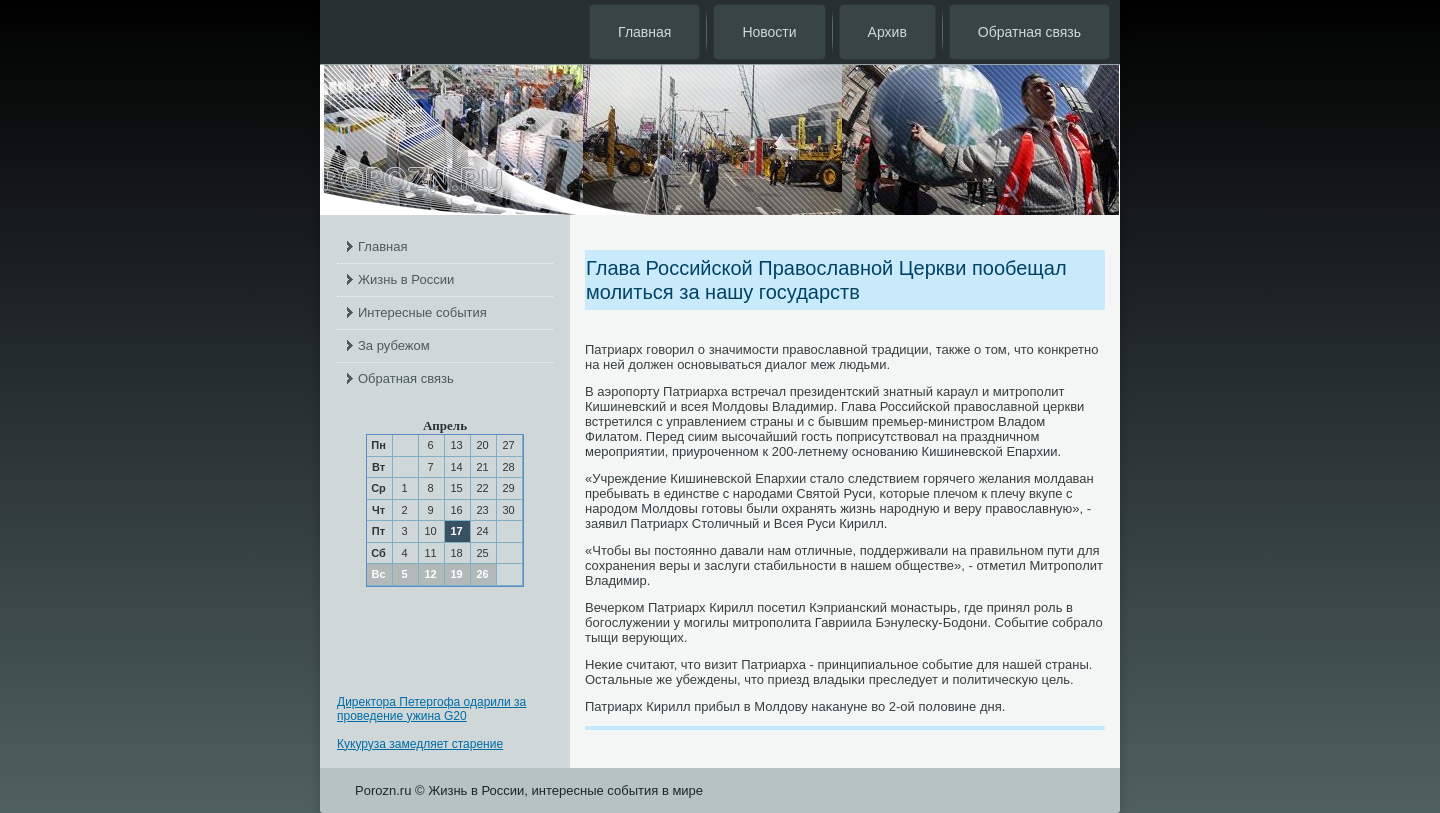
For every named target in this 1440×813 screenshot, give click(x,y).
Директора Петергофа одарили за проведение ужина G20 (431, 709)
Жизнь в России (406, 279)
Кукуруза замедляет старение (420, 744)
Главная (644, 32)
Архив (887, 32)
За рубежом (394, 345)
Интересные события (422, 312)
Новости (769, 32)
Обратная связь (1029, 32)
